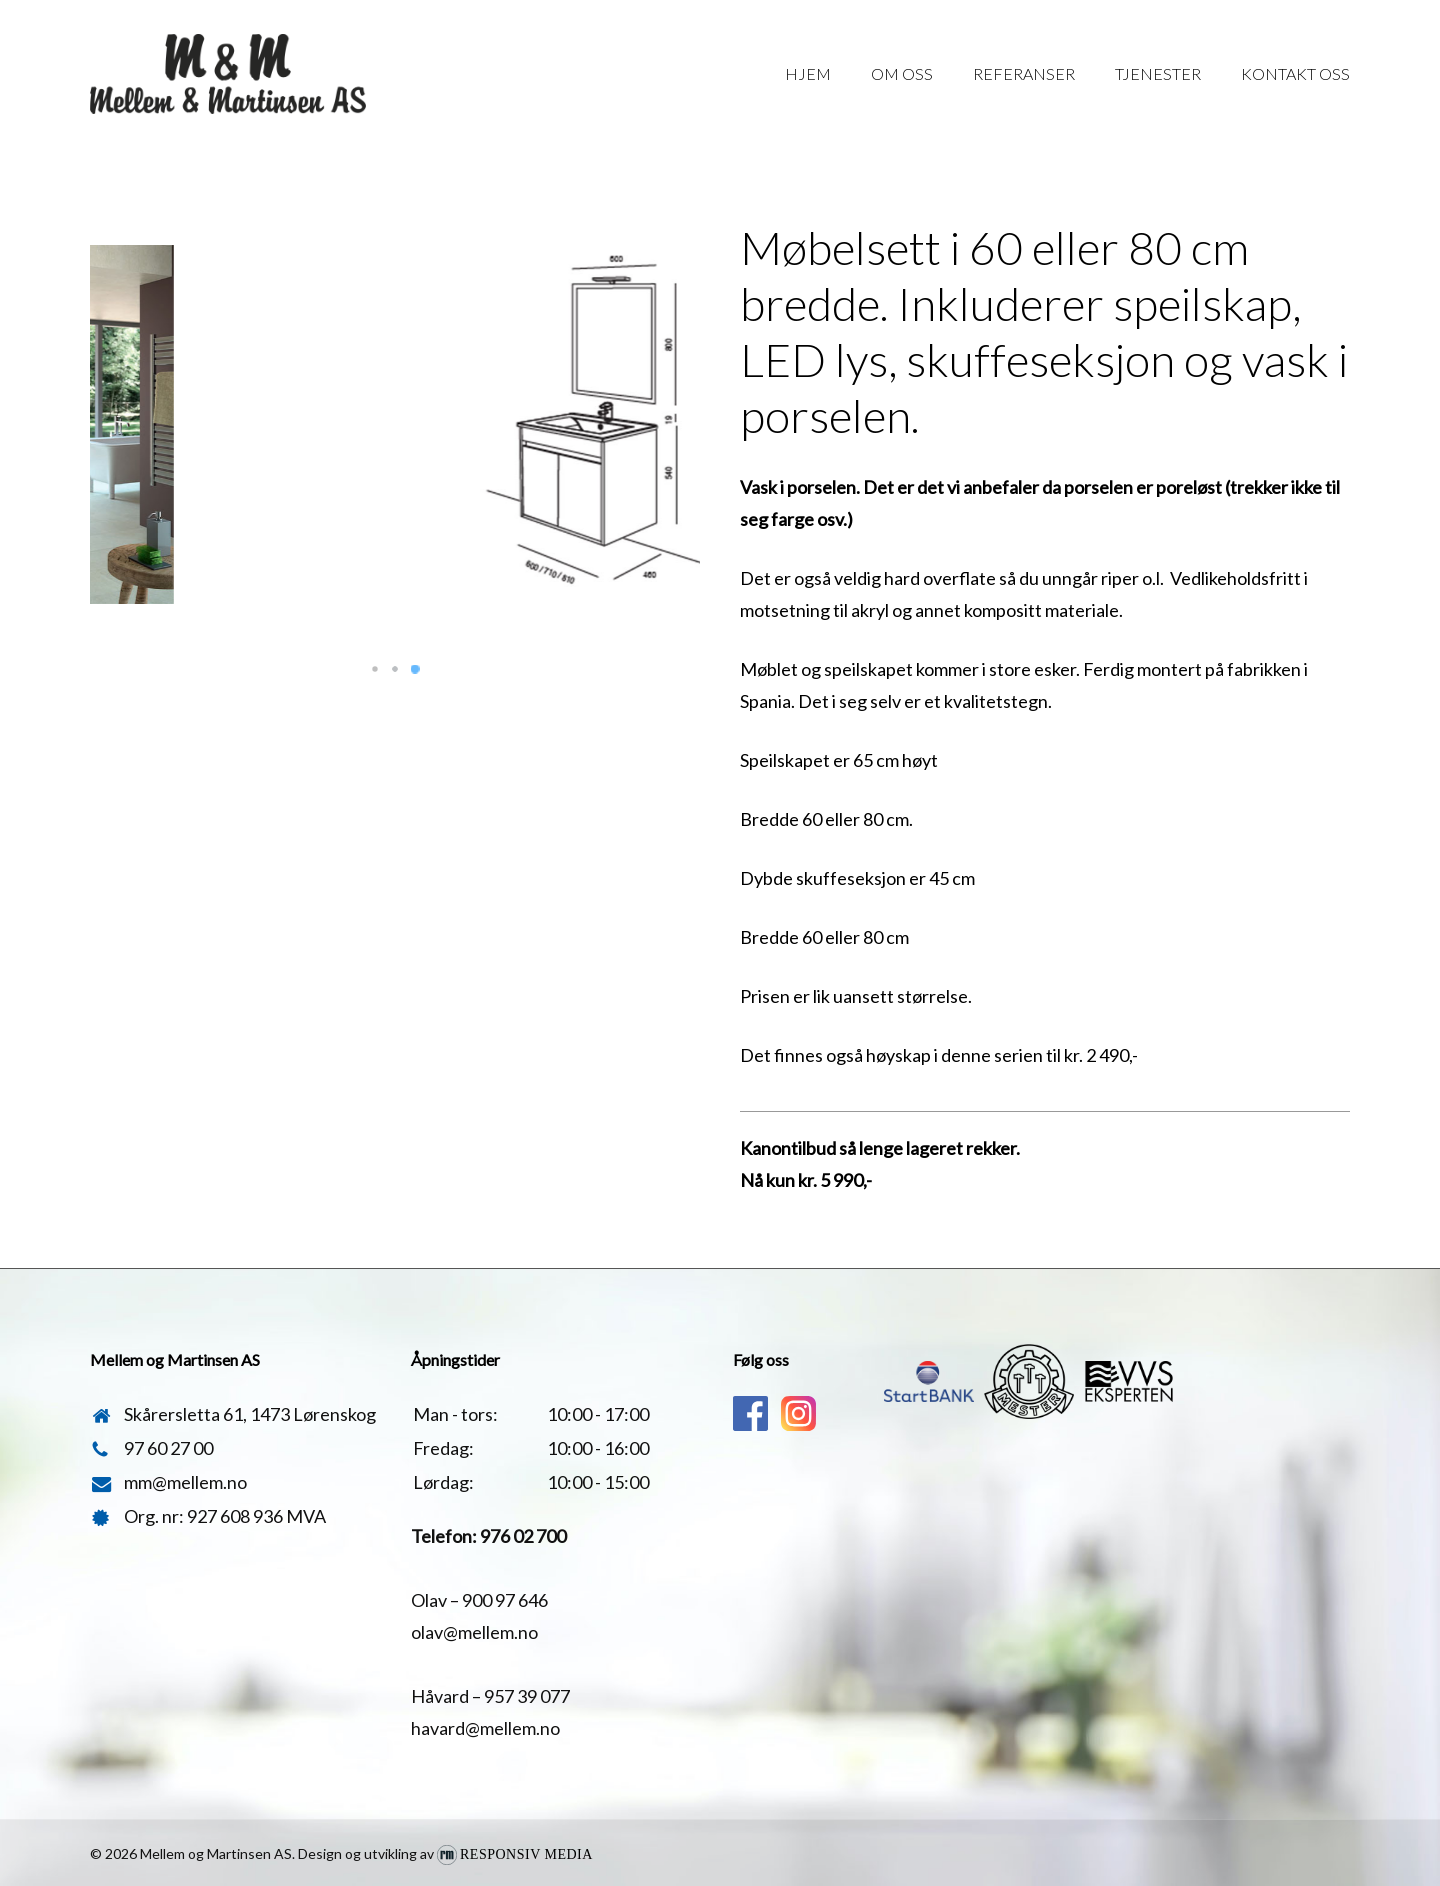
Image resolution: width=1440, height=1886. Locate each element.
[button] (375, 669)
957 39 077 (527, 1696)
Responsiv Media (526, 1854)
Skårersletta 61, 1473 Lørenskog (250, 1414)
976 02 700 (523, 1536)
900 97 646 (505, 1600)
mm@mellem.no (185, 1482)
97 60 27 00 (168, 1448)
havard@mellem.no (485, 1728)
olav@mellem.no (474, 1632)
